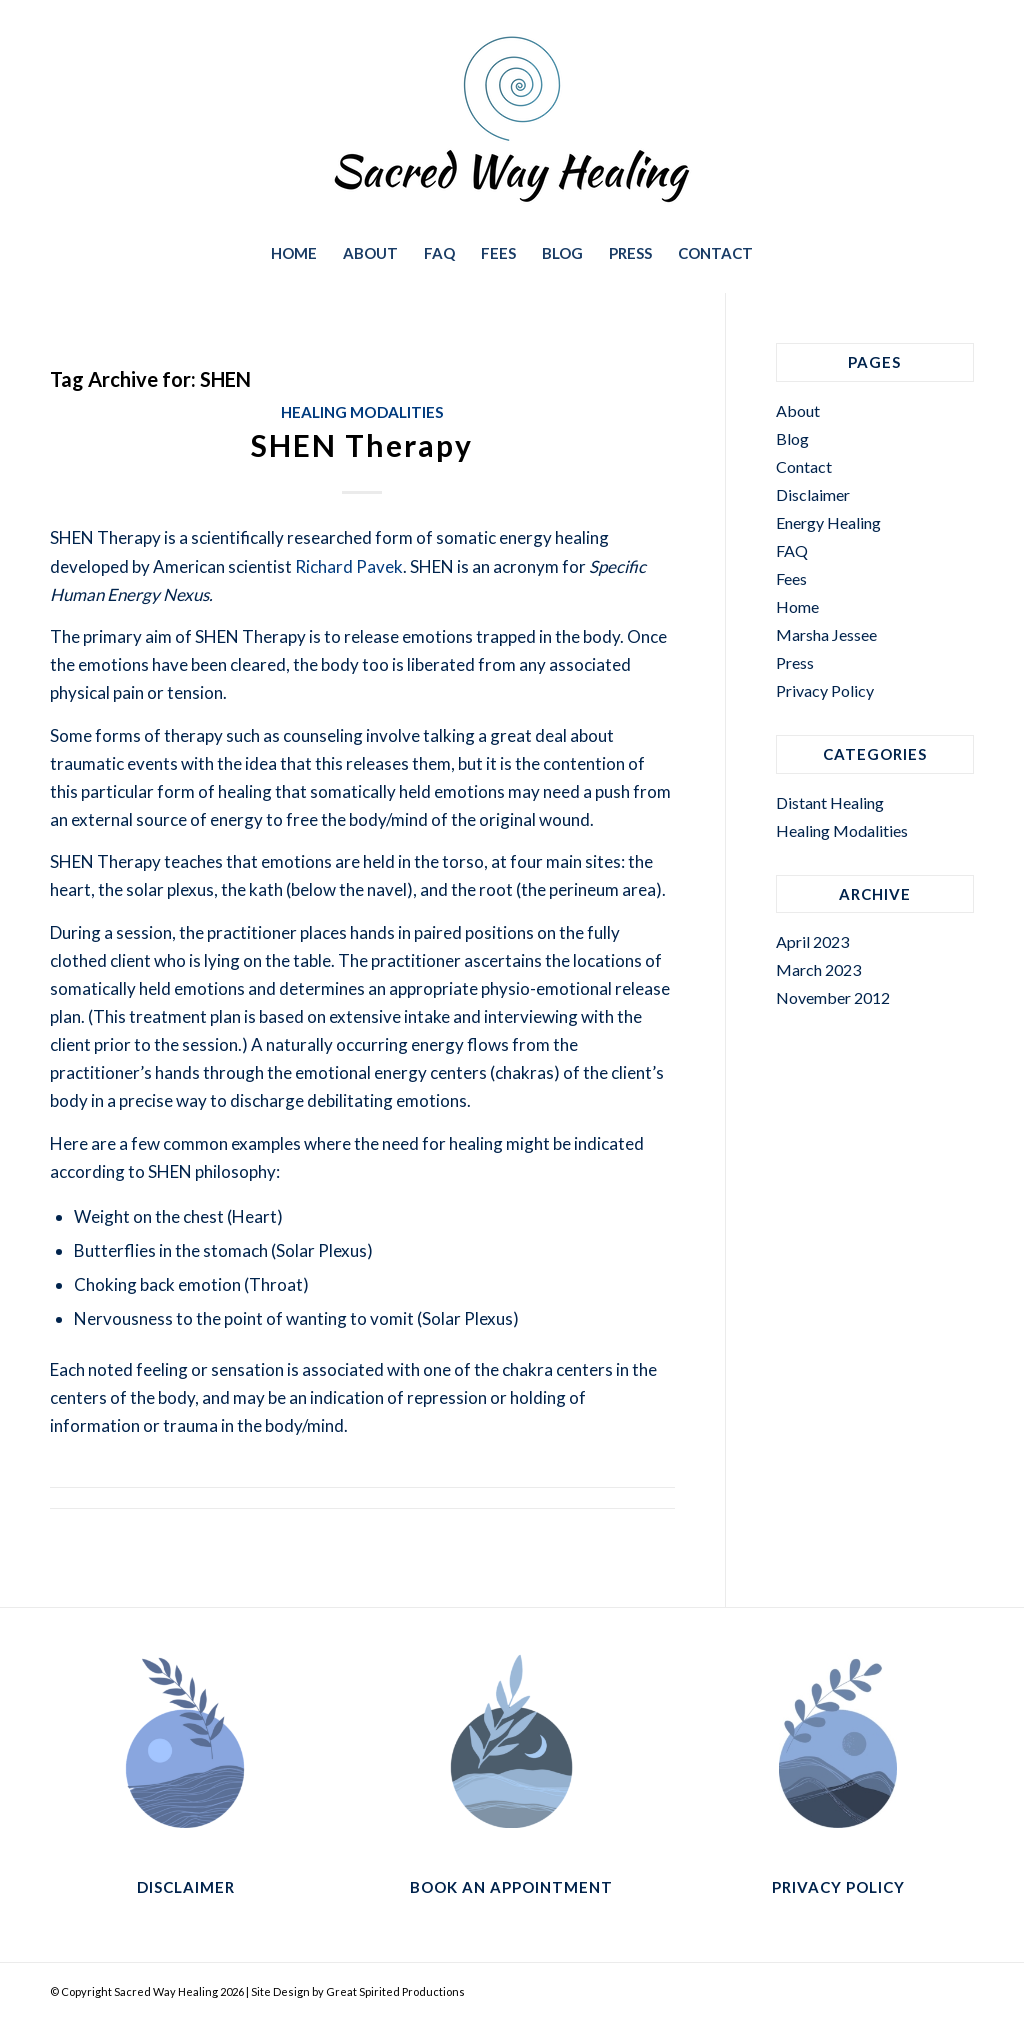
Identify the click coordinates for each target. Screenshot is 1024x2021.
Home (797, 606)
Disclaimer (813, 494)
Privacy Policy (825, 690)
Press (795, 662)
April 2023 (812, 941)
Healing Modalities (362, 412)
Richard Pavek (349, 566)
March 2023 (818, 969)
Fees (791, 578)
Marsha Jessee (826, 634)
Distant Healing (830, 802)
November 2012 (833, 997)
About (798, 410)
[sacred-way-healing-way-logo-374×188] (512, 119)
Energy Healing (828, 522)
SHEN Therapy (362, 445)
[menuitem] (294, 253)
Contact (804, 466)
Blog (792, 438)
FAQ (792, 550)
